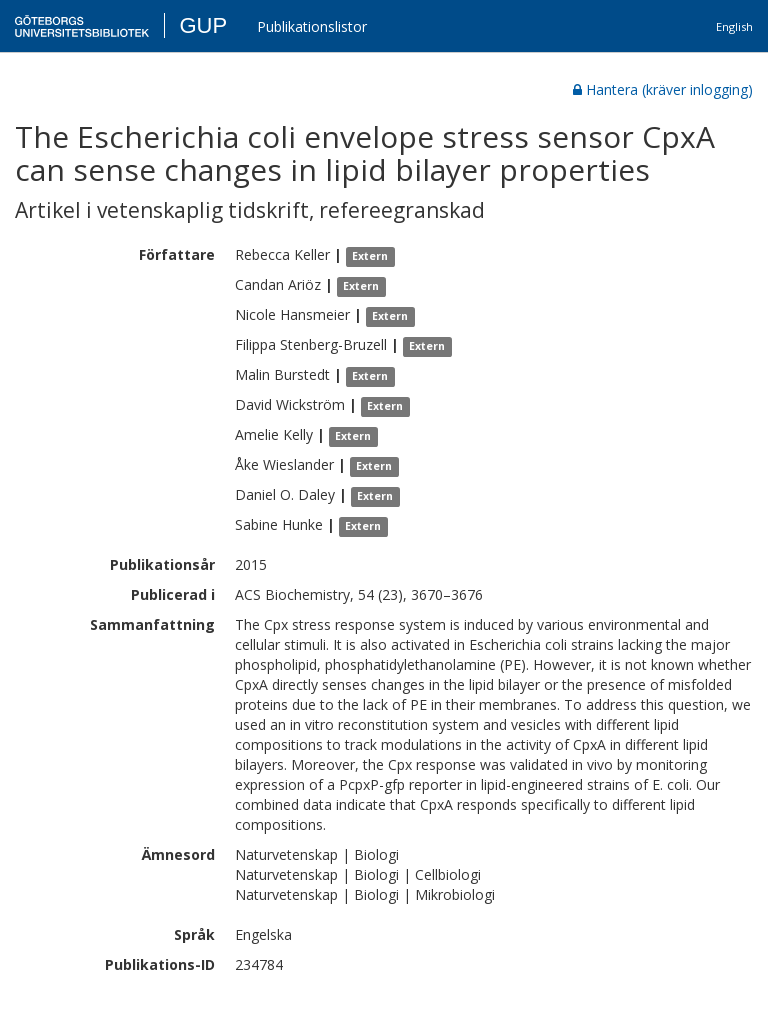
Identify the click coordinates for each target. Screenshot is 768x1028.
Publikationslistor (312, 26)
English (734, 26)
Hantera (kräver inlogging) (663, 89)
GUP (203, 25)
